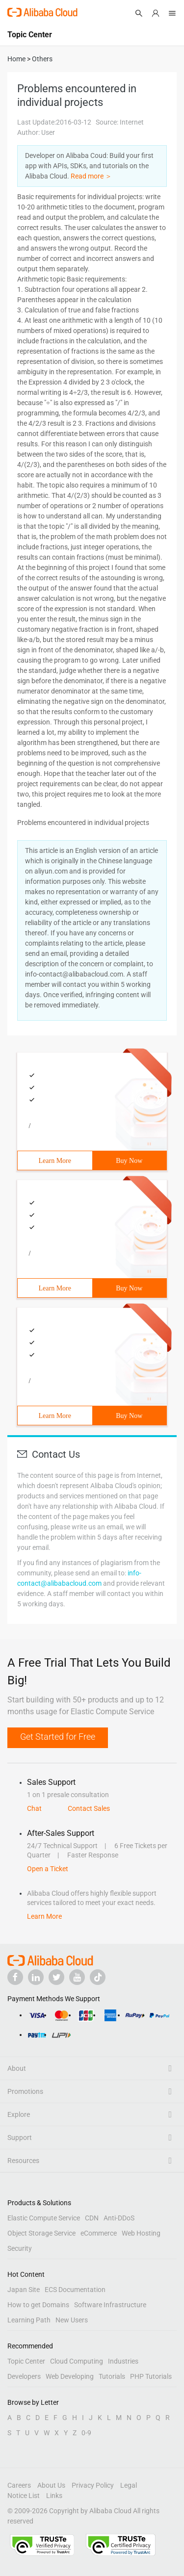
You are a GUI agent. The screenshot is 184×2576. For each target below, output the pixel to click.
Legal (128, 2485)
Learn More (55, 1160)
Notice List (23, 2495)
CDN (92, 2218)
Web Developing (70, 2376)
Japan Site (23, 2289)
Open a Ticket (47, 1869)
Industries (123, 2361)
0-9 (86, 2433)
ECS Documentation (75, 2289)
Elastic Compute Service (43, 2218)
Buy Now (129, 1160)
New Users (71, 2320)
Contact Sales (89, 1808)
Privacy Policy (93, 2485)
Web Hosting (141, 2233)
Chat (34, 1808)
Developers (24, 2376)
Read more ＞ (91, 176)
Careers (19, 2485)
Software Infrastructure (110, 2305)
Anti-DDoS (119, 2218)
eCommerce (98, 2233)
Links (54, 2495)
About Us (51, 2485)
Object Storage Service (41, 2233)
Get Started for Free (57, 1736)
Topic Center (26, 2361)
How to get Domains (38, 2305)
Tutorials (112, 2376)
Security (19, 2248)
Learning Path (29, 2320)
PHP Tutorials (151, 2376)
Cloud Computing (76, 2361)
